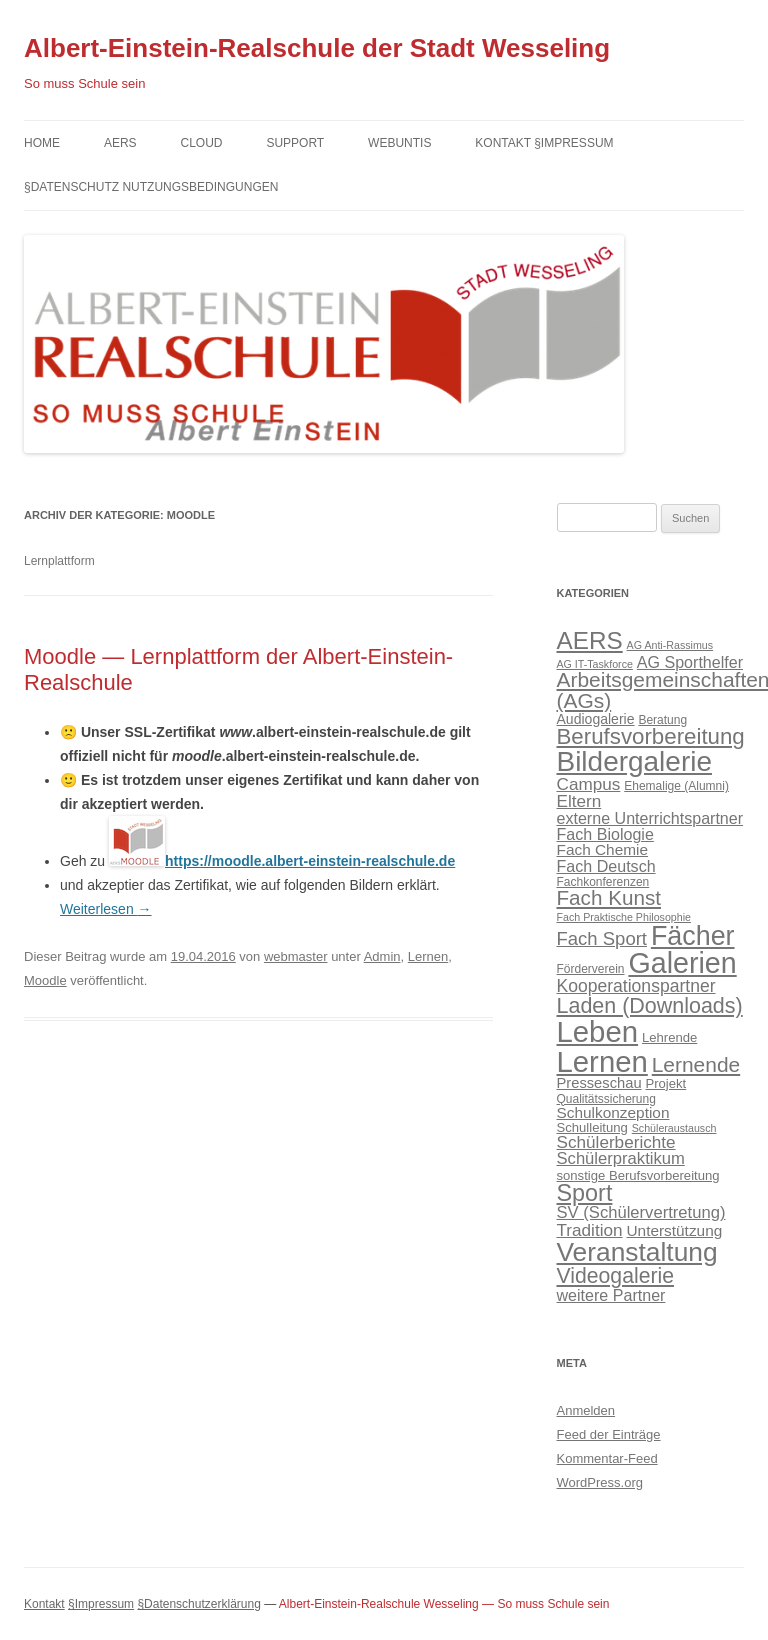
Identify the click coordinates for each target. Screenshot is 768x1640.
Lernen (428, 956)
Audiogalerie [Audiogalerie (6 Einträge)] (596, 719)
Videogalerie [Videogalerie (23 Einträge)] (616, 1275)
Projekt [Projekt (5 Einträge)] (665, 1083)
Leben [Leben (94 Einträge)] (598, 1031)
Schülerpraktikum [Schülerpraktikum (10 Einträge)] (621, 1158)
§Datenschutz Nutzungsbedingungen (151, 187)
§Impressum (101, 1604)
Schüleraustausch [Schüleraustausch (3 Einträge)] (674, 1128)
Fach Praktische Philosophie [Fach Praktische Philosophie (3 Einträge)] (624, 917)
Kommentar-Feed (607, 1458)
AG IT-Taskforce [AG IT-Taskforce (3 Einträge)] (595, 664)
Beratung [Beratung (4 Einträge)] (662, 720)
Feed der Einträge (609, 1434)
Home (42, 143)
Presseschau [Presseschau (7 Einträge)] (599, 1083)
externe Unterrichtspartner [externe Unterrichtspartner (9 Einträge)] (650, 818)
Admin (382, 956)
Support (295, 143)
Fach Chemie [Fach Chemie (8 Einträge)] (603, 849)
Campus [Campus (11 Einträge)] (589, 784)
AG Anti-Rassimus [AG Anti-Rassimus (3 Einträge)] (670, 645)
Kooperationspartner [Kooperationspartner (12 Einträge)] (636, 986)
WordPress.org (600, 1482)
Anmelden (586, 1410)
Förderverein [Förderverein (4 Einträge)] (591, 969)
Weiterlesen (106, 909)
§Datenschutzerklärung (198, 1604)
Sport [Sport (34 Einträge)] (585, 1193)
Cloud (201, 143)
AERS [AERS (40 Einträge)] (590, 640)
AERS (120, 143)
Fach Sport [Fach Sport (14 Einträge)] (602, 938)
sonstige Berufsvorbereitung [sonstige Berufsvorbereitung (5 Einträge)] (638, 1175)
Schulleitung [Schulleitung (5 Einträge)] (592, 1127)
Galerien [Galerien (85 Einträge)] (682, 963)
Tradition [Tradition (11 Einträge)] (590, 1230)
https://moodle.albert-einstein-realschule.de (310, 861)
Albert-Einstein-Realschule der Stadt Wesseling (317, 48)
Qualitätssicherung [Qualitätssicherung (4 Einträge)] (606, 1099)
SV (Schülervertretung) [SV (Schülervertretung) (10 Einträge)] (641, 1212)
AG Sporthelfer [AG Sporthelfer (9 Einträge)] (690, 662)
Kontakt (44, 1604)
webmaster (296, 956)
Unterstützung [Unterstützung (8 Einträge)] (674, 1230)
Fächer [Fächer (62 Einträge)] (693, 936)
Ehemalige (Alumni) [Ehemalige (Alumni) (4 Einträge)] (676, 786)
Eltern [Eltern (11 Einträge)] (579, 801)
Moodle (45, 980)
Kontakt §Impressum (544, 143)
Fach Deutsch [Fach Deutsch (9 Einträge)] (606, 866)
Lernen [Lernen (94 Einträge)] (602, 1061)
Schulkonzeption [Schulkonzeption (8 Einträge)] (613, 1112)
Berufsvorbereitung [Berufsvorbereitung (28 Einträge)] (651, 736)
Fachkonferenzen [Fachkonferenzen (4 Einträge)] (603, 882)
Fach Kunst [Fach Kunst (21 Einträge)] (609, 897)
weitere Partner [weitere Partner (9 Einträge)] (611, 1295)
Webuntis (399, 143)
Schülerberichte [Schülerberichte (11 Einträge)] (616, 1142)
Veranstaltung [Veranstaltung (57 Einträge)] (637, 1252)
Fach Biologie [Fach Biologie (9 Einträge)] (605, 834)
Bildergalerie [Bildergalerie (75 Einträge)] (634, 761)
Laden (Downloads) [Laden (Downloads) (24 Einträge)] (650, 1006)
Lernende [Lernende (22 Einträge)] (696, 1064)
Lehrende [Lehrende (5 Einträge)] (669, 1037)
